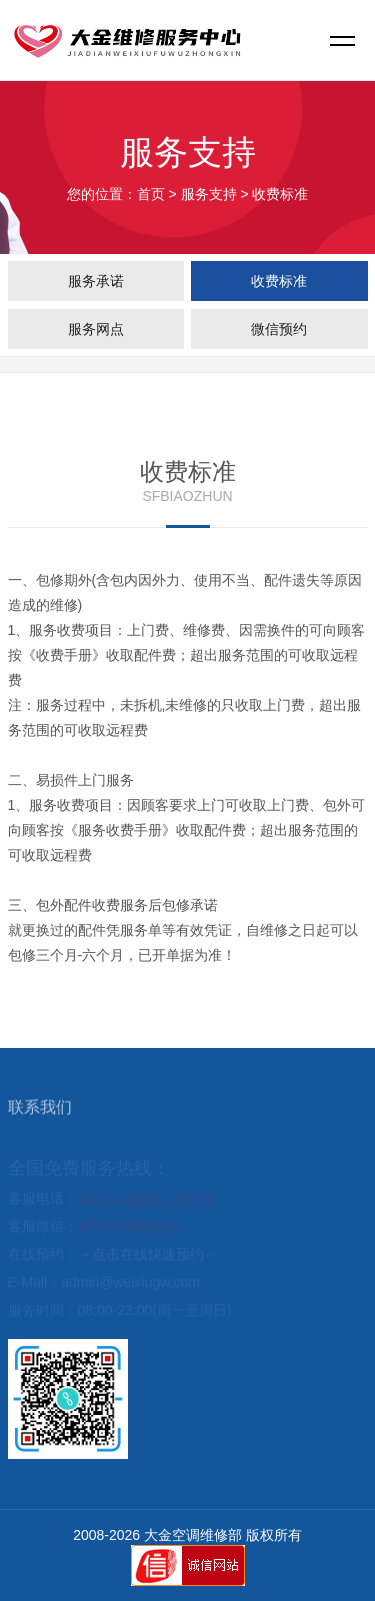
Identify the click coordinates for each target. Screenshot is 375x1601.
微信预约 (279, 329)
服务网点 (96, 329)
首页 (151, 194)
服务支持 (209, 194)
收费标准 (279, 281)
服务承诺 (96, 281)
